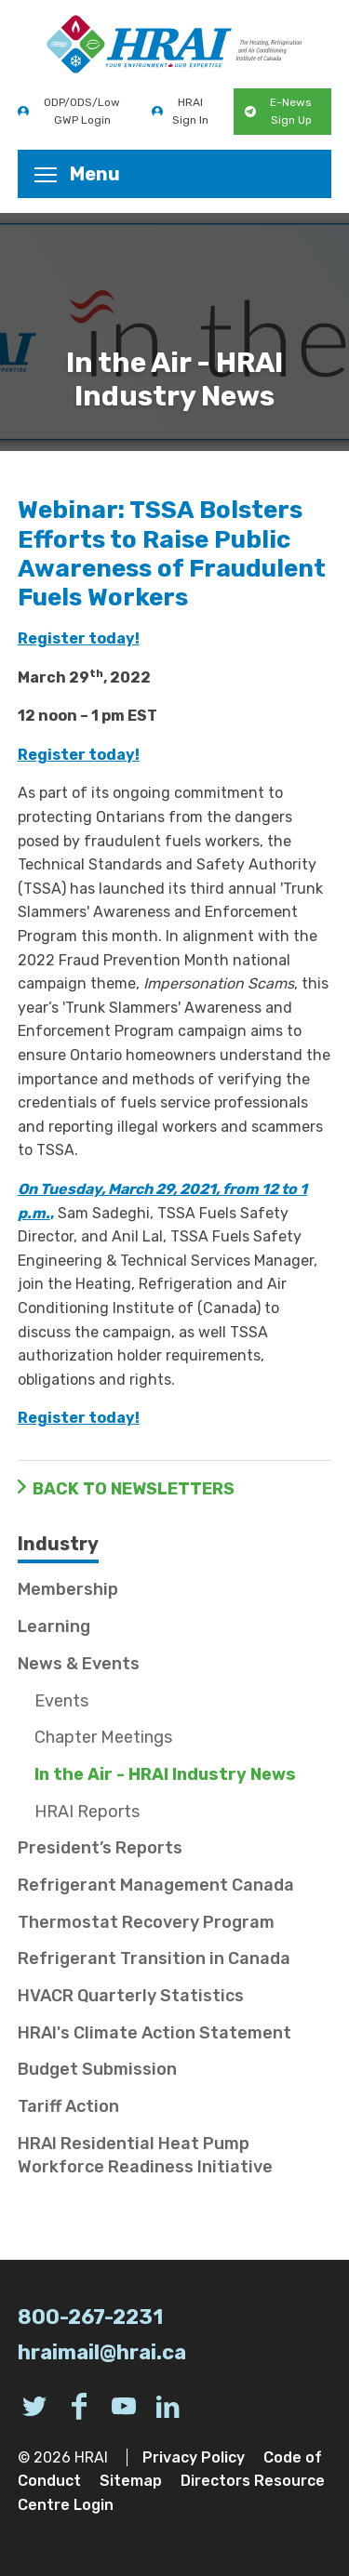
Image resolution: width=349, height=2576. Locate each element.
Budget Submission (97, 2069)
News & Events (79, 1663)
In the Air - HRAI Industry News (165, 1774)
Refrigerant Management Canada (156, 1885)
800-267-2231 (90, 2317)
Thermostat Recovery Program (146, 1922)
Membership (68, 1589)
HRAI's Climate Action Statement (154, 2033)
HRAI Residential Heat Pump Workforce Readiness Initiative (145, 2155)
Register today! (79, 638)
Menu (77, 174)
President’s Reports (100, 1848)
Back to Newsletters (134, 1489)
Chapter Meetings (103, 1737)
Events (61, 1701)
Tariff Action (68, 2106)
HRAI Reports (87, 1811)
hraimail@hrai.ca (102, 2352)
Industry (58, 1544)
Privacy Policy (193, 2457)
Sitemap (131, 2481)
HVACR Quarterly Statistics (131, 1995)
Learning (54, 1626)
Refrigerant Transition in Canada (154, 1958)
